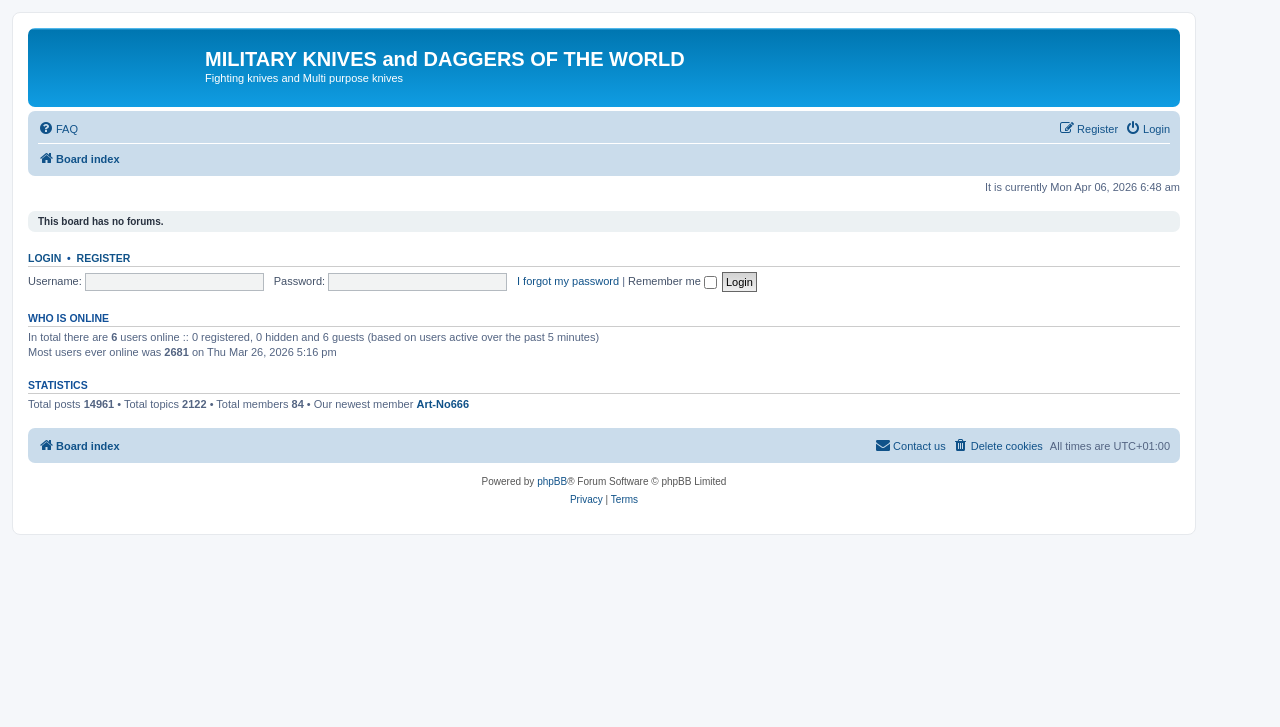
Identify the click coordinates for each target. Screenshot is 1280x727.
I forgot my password (568, 281)
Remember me (672, 281)
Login (44, 258)
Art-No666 (442, 404)
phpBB (552, 481)
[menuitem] (58, 129)
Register (104, 258)
